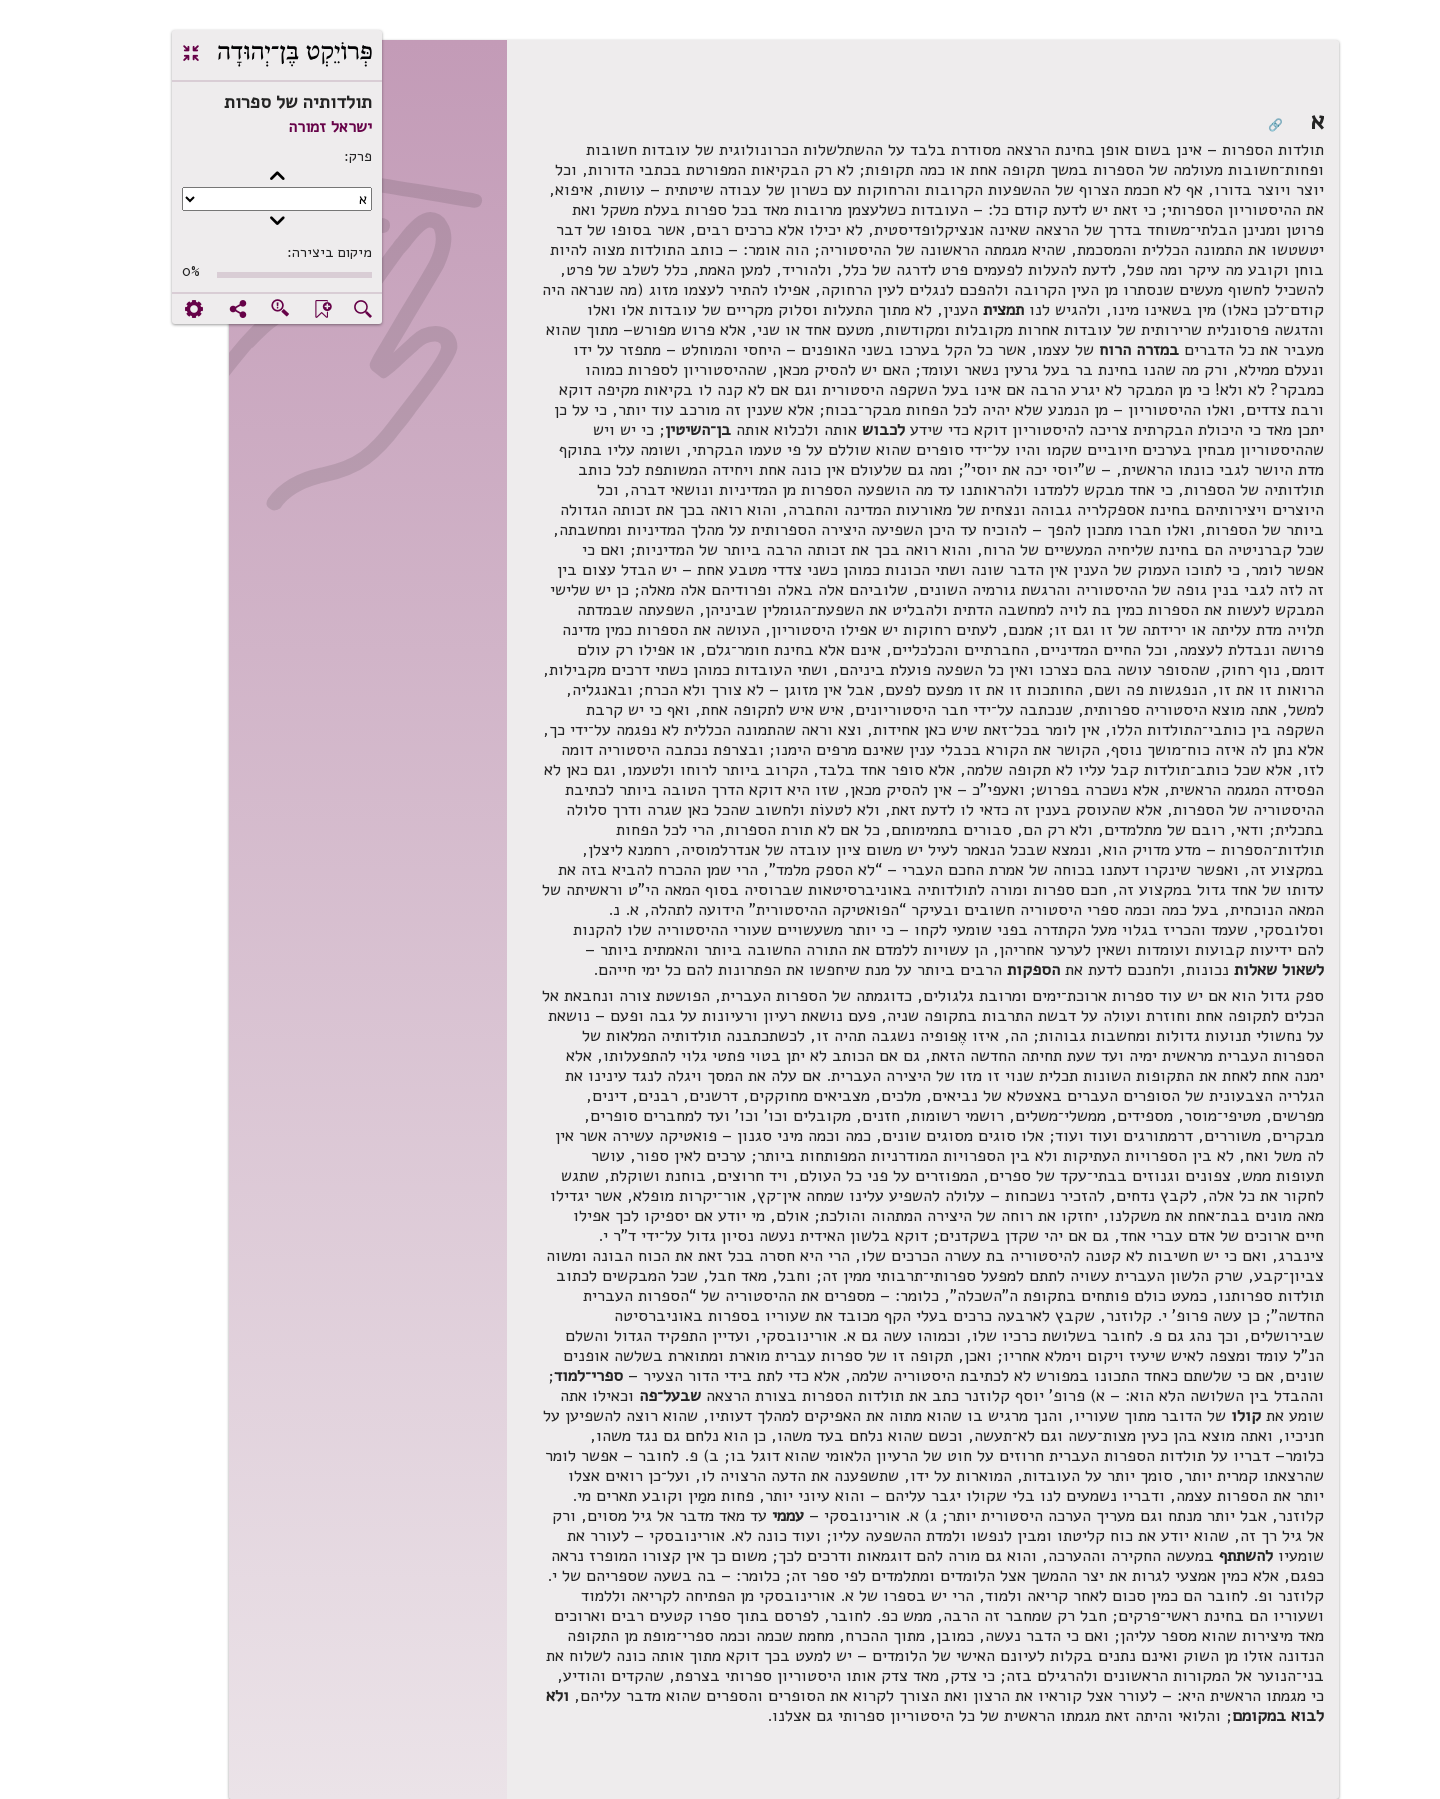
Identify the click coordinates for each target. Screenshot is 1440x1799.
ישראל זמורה (266, 127)
